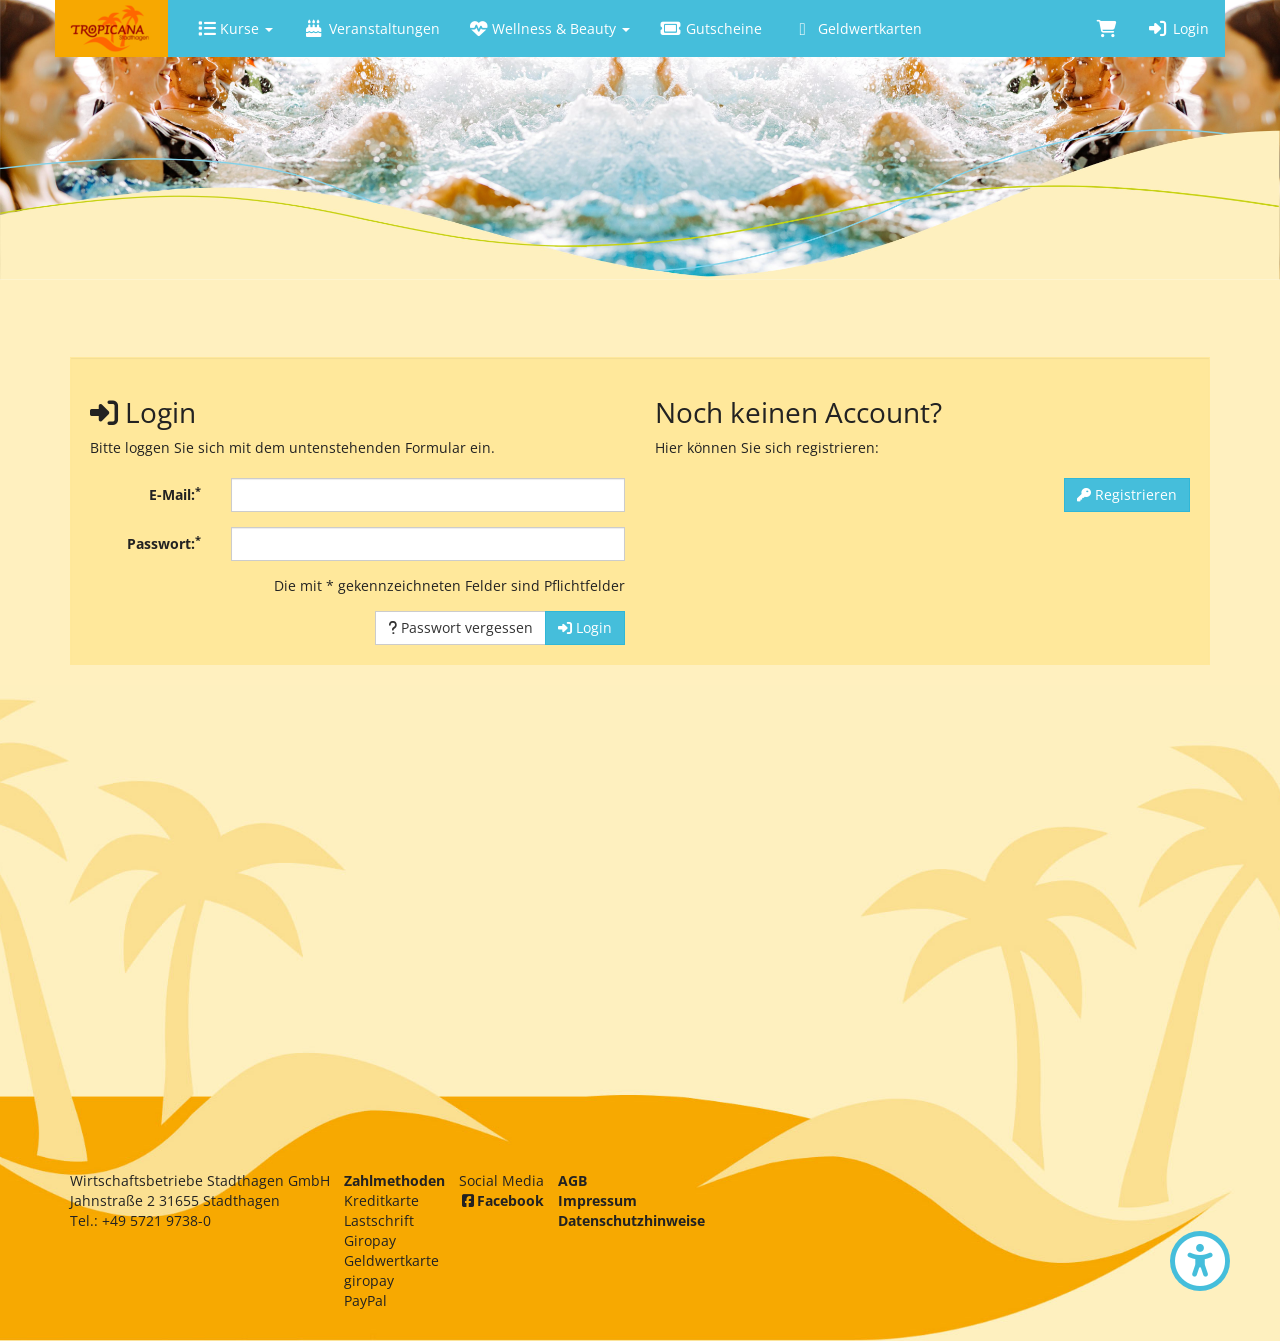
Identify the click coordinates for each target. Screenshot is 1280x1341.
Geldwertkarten (857, 28)
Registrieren (1127, 494)
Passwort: (164, 543)
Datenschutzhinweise (631, 1220)
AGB (572, 1180)
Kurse (235, 28)
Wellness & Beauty (550, 28)
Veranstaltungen (371, 28)
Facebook (501, 1200)
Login (1178, 28)
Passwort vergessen (460, 627)
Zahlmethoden (394, 1180)
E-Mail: (175, 494)
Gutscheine (711, 28)
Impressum (597, 1200)
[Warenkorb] (1107, 28)
